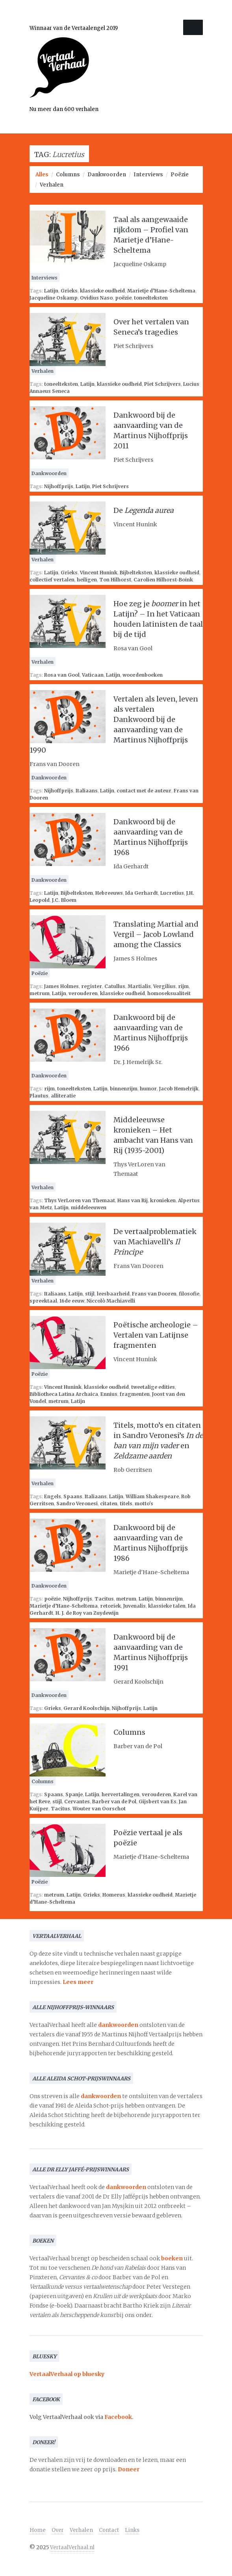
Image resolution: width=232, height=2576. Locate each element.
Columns (68, 174)
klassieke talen (167, 1606)
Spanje (74, 1794)
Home (38, 2530)
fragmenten (135, 1394)
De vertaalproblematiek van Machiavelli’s (155, 1242)
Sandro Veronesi (77, 1503)
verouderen (83, 993)
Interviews (148, 174)
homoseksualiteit (169, 993)
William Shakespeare (152, 1496)
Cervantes (77, 1801)
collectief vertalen (52, 580)
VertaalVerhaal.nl (72, 2547)
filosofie (189, 1294)
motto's (144, 1503)
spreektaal (43, 1301)
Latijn (51, 291)
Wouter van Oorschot (99, 1809)
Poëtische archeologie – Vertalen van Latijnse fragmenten (155, 1335)
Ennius (108, 1394)
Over (58, 2530)
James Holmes (61, 986)
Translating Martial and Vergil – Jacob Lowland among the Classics (156, 934)
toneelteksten (151, 298)
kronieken (163, 1200)
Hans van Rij (132, 1200)
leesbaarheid (113, 1294)
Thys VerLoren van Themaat (79, 1200)
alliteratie (63, 1096)
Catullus (114, 986)
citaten (108, 1503)
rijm (183, 986)
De (143, 510)
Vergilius (164, 986)
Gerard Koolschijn (86, 1708)
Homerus (113, 1895)
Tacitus (104, 1599)
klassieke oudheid (102, 291)
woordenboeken (142, 675)
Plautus (39, 1096)
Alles (41, 174)
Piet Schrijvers (162, 384)
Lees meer (78, 1982)
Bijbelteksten (136, 573)
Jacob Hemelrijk (179, 1089)
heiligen (87, 580)
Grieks (69, 291)
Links (132, 2530)
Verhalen (51, 184)
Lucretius (172, 893)
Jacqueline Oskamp (54, 298)
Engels (52, 1496)
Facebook (118, 2417)
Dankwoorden (106, 174)
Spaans (72, 1496)
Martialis (139, 986)
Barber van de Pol (114, 1801)
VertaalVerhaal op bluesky (67, 2374)
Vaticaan (93, 675)
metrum (40, 993)
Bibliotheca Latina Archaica (64, 1394)
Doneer (128, 2469)
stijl (90, 1294)
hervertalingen (120, 1794)
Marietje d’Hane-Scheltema (161, 291)
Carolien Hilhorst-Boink (163, 580)
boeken (172, 2258)
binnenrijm (123, 1089)
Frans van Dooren (154, 1294)
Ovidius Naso (96, 298)
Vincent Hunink (98, 573)
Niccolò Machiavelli (111, 1301)
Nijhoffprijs (58, 486)
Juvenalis (134, 1606)
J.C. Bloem (64, 900)
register (91, 986)
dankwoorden (118, 2024)
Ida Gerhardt (141, 893)
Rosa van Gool (62, 675)
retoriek (110, 1606)
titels (126, 1503)
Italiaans (87, 791)
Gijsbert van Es (157, 1801)
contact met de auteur (144, 791)
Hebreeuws (109, 893)
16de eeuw (71, 1301)
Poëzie (180, 174)
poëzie (123, 298)
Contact (109, 2530)
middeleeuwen (88, 1207)
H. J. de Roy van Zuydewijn (87, 1613)
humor (148, 1089)
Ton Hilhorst (115, 580)
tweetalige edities (153, 1387)
